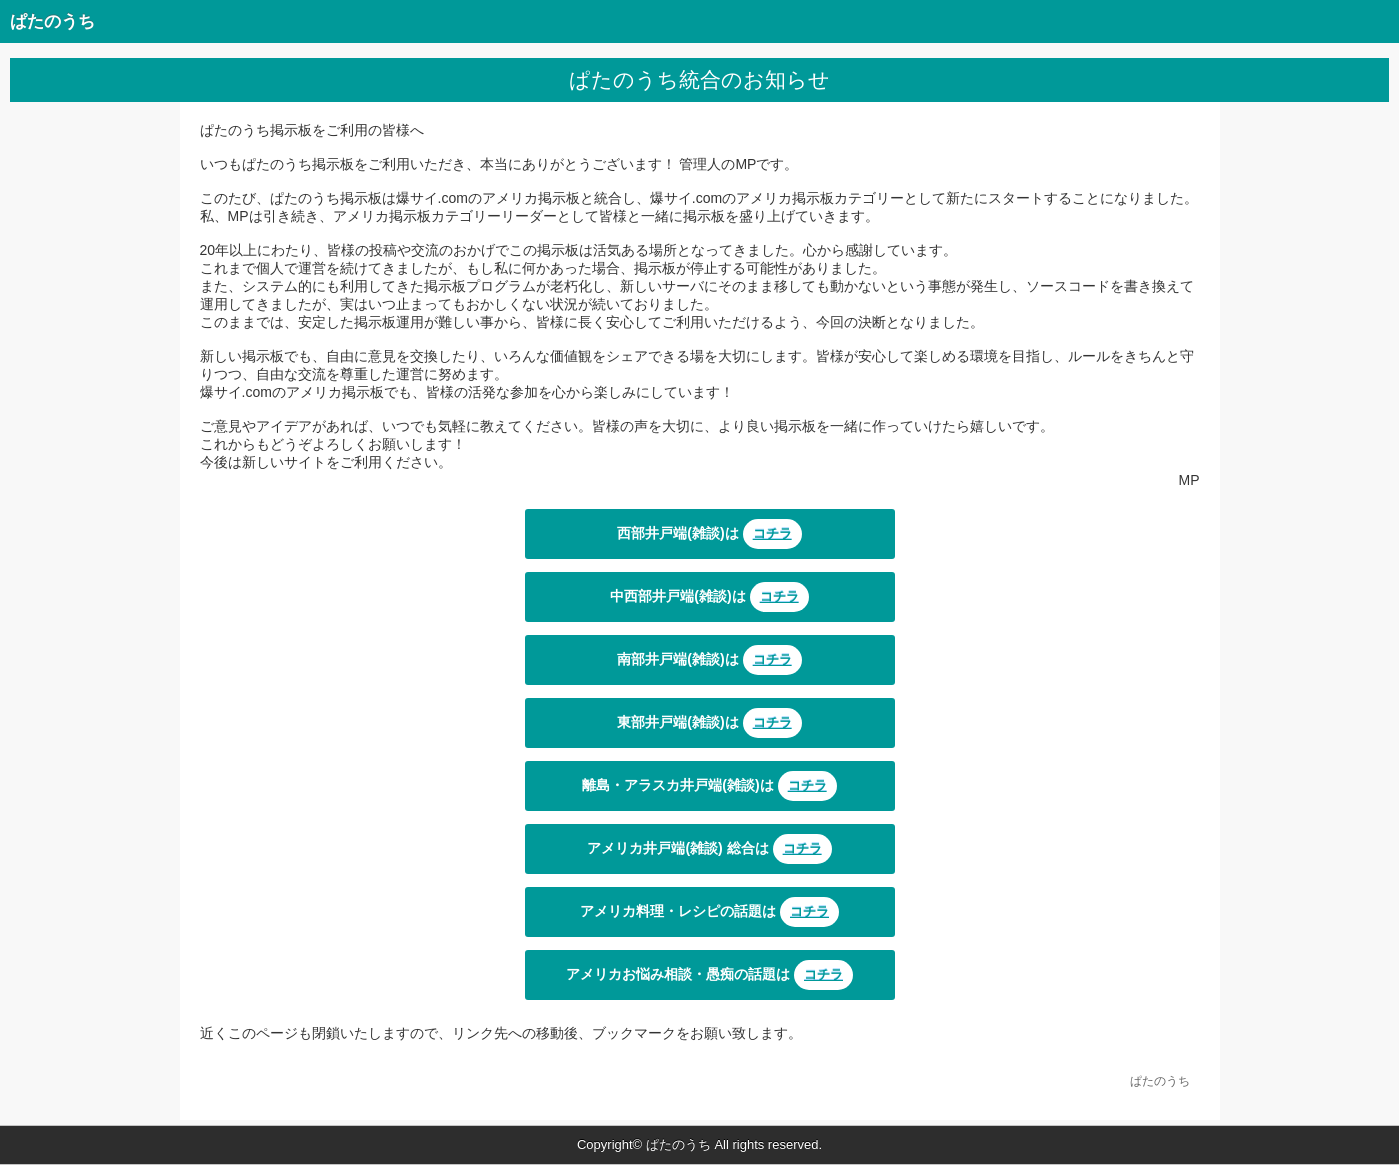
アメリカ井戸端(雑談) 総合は (709, 849)
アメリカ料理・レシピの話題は (709, 912)
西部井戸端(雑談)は (709, 534)
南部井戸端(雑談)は (709, 660)
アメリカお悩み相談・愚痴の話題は (709, 975)
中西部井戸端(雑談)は (709, 597)
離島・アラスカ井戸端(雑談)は (709, 786)
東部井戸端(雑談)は (709, 723)
